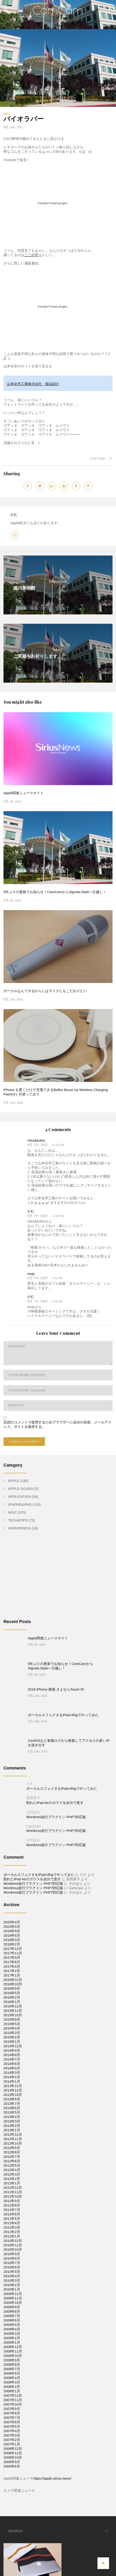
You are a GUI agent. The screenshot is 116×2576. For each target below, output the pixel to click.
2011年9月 (11, 2165)
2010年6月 (11, 2232)
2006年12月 (12, 2413)
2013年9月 (11, 2064)
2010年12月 (12, 2205)
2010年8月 (11, 2223)
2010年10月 (12, 2214)
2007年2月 (11, 2404)
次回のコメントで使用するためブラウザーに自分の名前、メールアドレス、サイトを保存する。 (57, 1424)
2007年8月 (11, 2378)
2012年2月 (11, 2143)
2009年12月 (12, 2258)
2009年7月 (11, 2280)
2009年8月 (11, 2276)
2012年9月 (11, 2112)
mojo (31, 1274)
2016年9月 (11, 1953)
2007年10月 (12, 2369)
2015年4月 (11, 1993)
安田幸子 (33, 1762)
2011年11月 (12, 2157)
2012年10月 (12, 2108)
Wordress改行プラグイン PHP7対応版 (56, 1781)
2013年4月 (11, 2081)
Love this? (101, 458)
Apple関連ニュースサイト (23, 793)
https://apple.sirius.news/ (52, 2443)
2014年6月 (11, 2028)
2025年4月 (11, 1887)
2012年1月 (11, 2148)
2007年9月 (11, 2373)
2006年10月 (12, 2422)
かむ (13, 514)
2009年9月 (11, 2272)
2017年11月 (12, 1918)
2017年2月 (11, 1935)
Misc (6, 113)
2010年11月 (12, 2210)
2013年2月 (11, 2090)
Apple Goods (20, 1489)
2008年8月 (11, 2329)
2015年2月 (11, 2002)
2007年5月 (11, 2391)
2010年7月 (11, 2227)
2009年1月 (11, 2307)
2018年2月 (11, 1909)
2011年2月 (11, 2196)
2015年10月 (12, 1980)
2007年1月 (11, 2409)
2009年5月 (11, 2289)
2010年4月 (11, 2241)
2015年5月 (11, 1988)
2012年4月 (11, 2134)
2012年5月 (11, 2130)
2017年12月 (12, 1913)
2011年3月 (11, 2192)
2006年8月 (11, 2431)
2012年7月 (11, 2121)
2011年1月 (11, 2201)
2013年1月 (11, 2095)
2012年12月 (12, 2099)
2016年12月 (12, 1944)
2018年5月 (11, 1900)
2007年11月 (12, 2364)
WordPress (19, 1528)
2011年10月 (12, 2161)
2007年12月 (12, 2360)
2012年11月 (12, 2103)
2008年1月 (11, 2356)
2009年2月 (11, 2303)
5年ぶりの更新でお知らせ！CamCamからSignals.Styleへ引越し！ (54, 892)
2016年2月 (11, 1962)
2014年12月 (12, 2011)
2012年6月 (11, 2126)
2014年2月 (11, 2042)
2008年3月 (11, 2347)
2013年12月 (12, 2050)
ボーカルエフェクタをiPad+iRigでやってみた (63, 1693)
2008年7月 (11, 2333)
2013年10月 (12, 2059)
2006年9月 (11, 2426)
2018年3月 (11, 1904)
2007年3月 (11, 2400)
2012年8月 (11, 2117)
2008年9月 (11, 2325)
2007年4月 (11, 2395)
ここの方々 (33, 255)
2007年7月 (11, 2382)
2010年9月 (11, 2218)
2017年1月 (11, 1940)
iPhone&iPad (20, 1504)
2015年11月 (12, 1975)
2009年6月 (11, 2285)
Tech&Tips (18, 1520)
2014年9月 (11, 2015)
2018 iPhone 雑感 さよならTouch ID (56, 1676)
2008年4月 (11, 2342)
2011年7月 (11, 2174)
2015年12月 (12, 1971)
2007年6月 (11, 2387)
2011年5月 (11, 2183)
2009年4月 (11, 2294)
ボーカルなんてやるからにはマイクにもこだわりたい (45, 991)
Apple (13, 1481)
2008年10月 (12, 2320)
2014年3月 (11, 2037)
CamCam (33, 1791)
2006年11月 (12, 2418)
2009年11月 (12, 2263)
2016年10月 (12, 1949)
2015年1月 (11, 2006)
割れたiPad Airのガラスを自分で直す (55, 1767)
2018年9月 (11, 1896)
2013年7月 (11, 2068)
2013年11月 (12, 2055)
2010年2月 (11, 2249)
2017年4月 (11, 1931)
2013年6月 (11, 2072)
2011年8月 (11, 2170)
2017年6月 (11, 1927)
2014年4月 (11, 2033)
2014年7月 (11, 2024)
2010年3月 (11, 2245)
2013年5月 (11, 2077)
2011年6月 (11, 2179)
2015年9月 (11, 1984)
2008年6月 (11, 2338)
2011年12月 (12, 2152)
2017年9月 (11, 1922)
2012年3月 (11, 2139)
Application (19, 1496)
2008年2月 (11, 2351)
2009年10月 (12, 2267)
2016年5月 (11, 1957)
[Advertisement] (42, 1578)
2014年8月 (11, 2019)
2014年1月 (11, 2046)
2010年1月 (11, 2254)
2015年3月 (11, 1997)
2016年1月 (11, 1966)
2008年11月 (12, 2316)
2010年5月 (11, 2236)
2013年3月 (11, 2086)
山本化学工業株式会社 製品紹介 (33, 384)
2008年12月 (12, 2311)
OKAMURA (36, 1140)
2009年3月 (11, 2298)
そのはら (33, 1777)
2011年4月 (11, 2188)
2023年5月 (11, 1891)
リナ (29, 1748)
